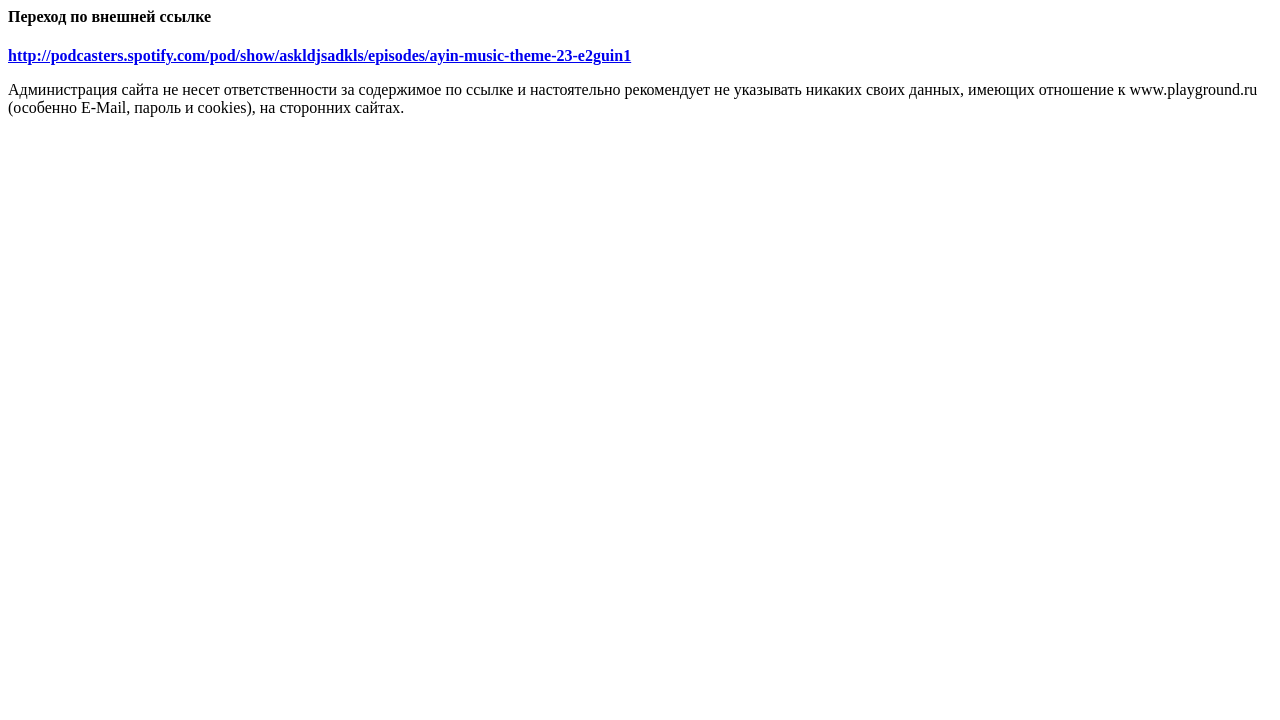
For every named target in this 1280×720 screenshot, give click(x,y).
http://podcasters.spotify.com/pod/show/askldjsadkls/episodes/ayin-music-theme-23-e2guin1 (319, 55)
